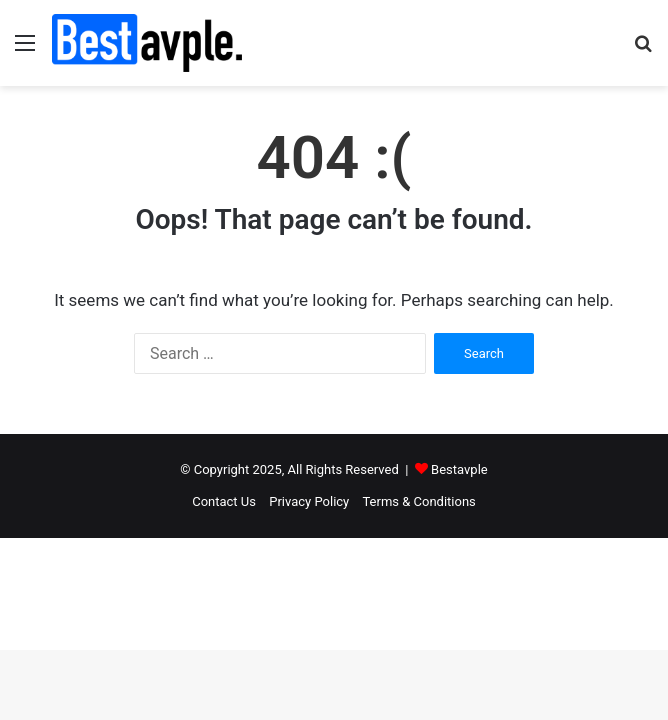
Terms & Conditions (418, 501)
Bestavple (459, 469)
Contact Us (224, 501)
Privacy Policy (309, 501)
